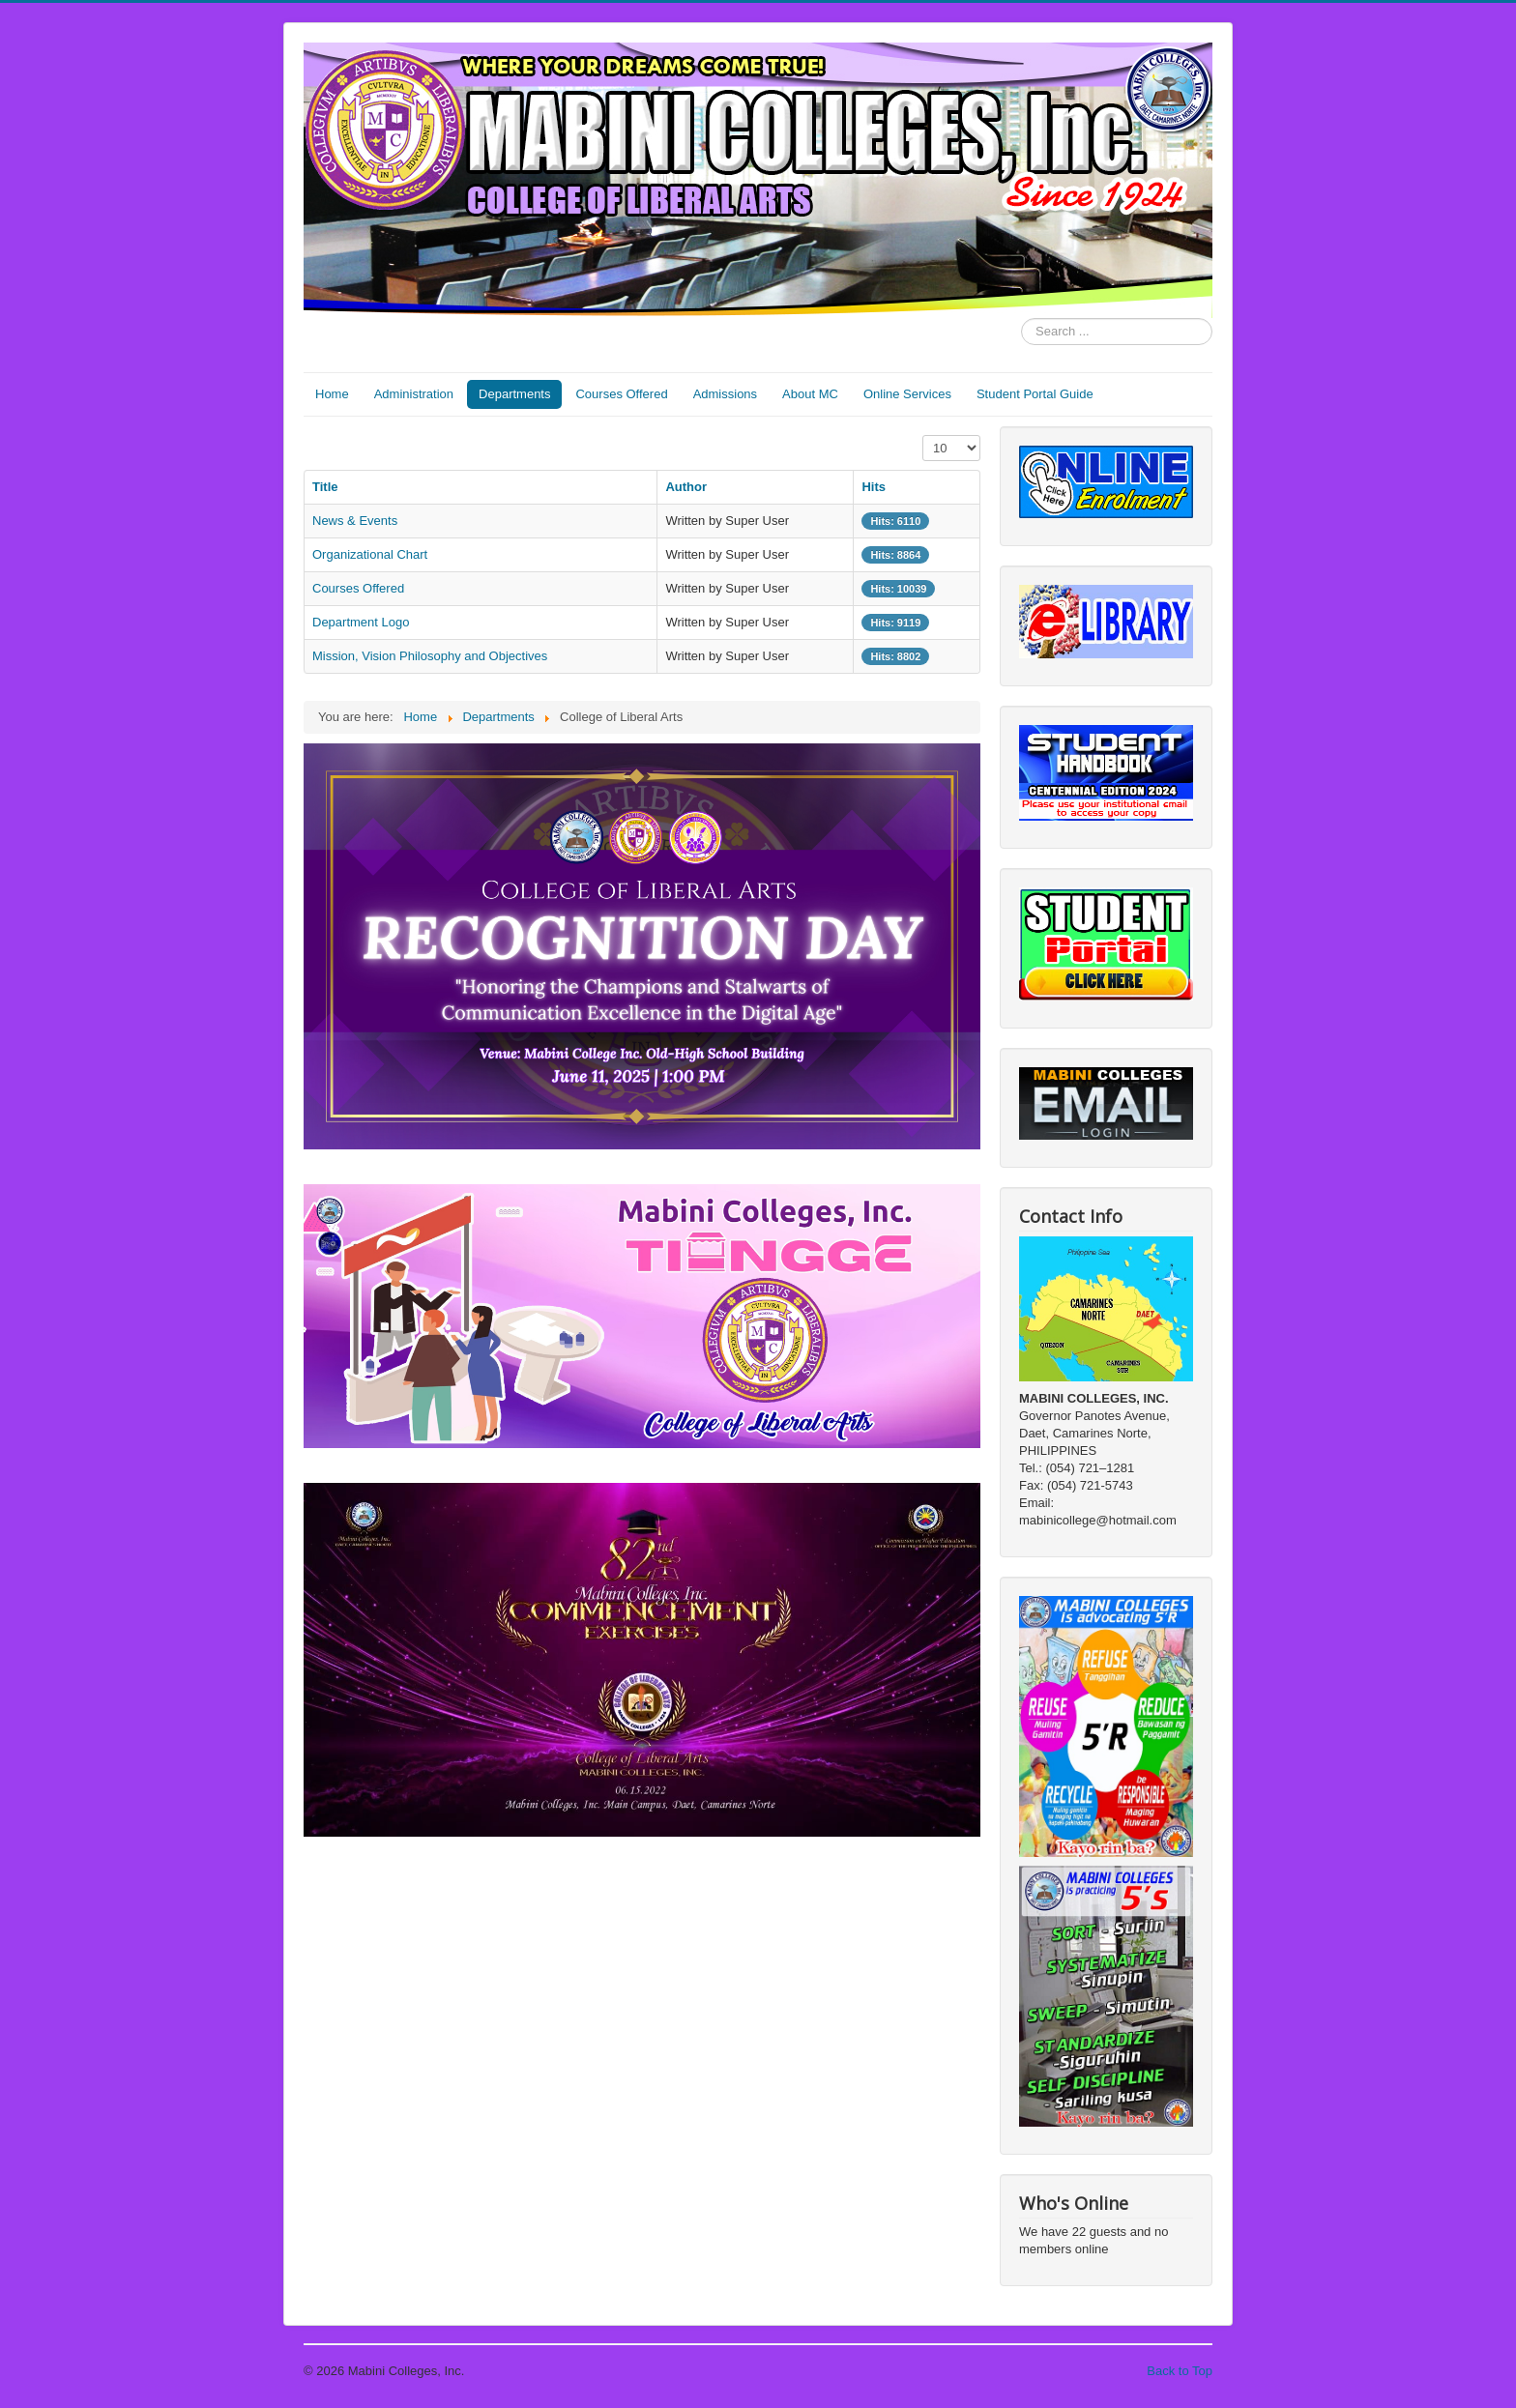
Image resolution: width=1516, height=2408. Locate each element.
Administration (413, 394)
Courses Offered (621, 394)
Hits (873, 486)
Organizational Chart (369, 554)
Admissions (725, 394)
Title (325, 486)
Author (686, 486)
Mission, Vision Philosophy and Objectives (429, 656)
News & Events (354, 520)
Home (332, 394)
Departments (514, 394)
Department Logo (360, 622)
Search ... (1021, 318)
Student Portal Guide (1035, 394)
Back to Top (1179, 2371)
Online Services (907, 394)
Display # (922, 435)
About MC (810, 394)
